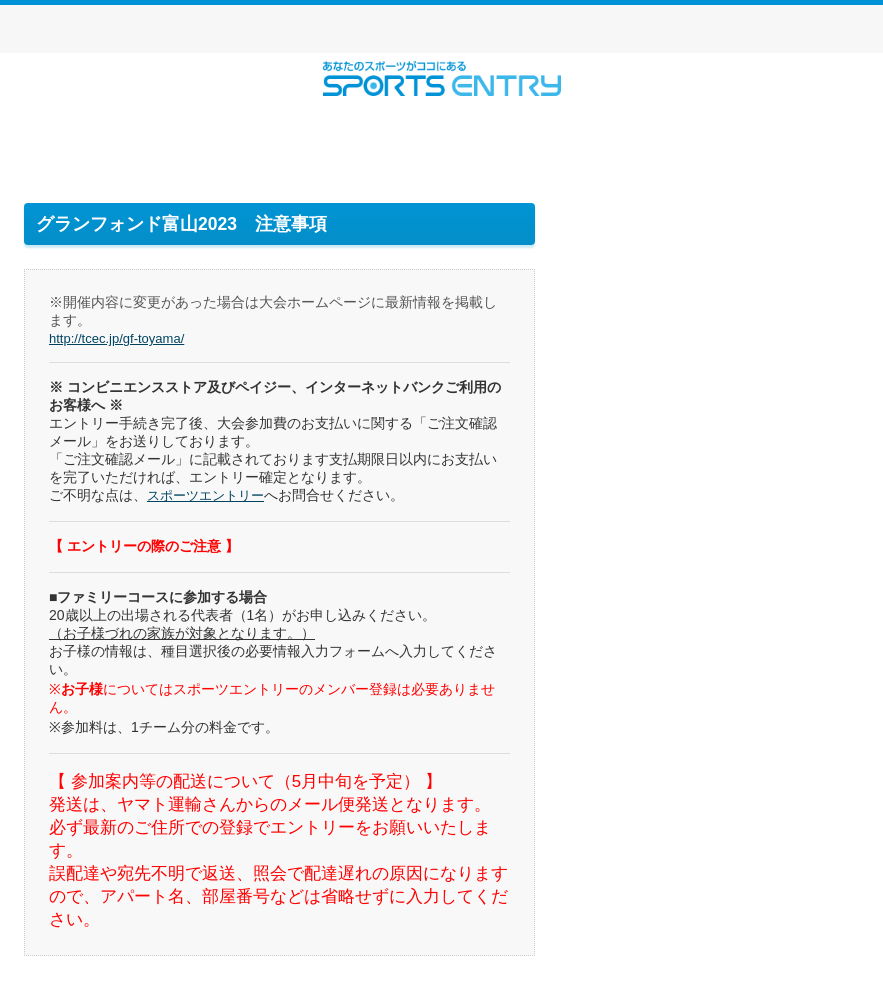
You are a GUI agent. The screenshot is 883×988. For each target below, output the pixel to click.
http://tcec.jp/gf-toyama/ (122, 338)
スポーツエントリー (441, 78)
